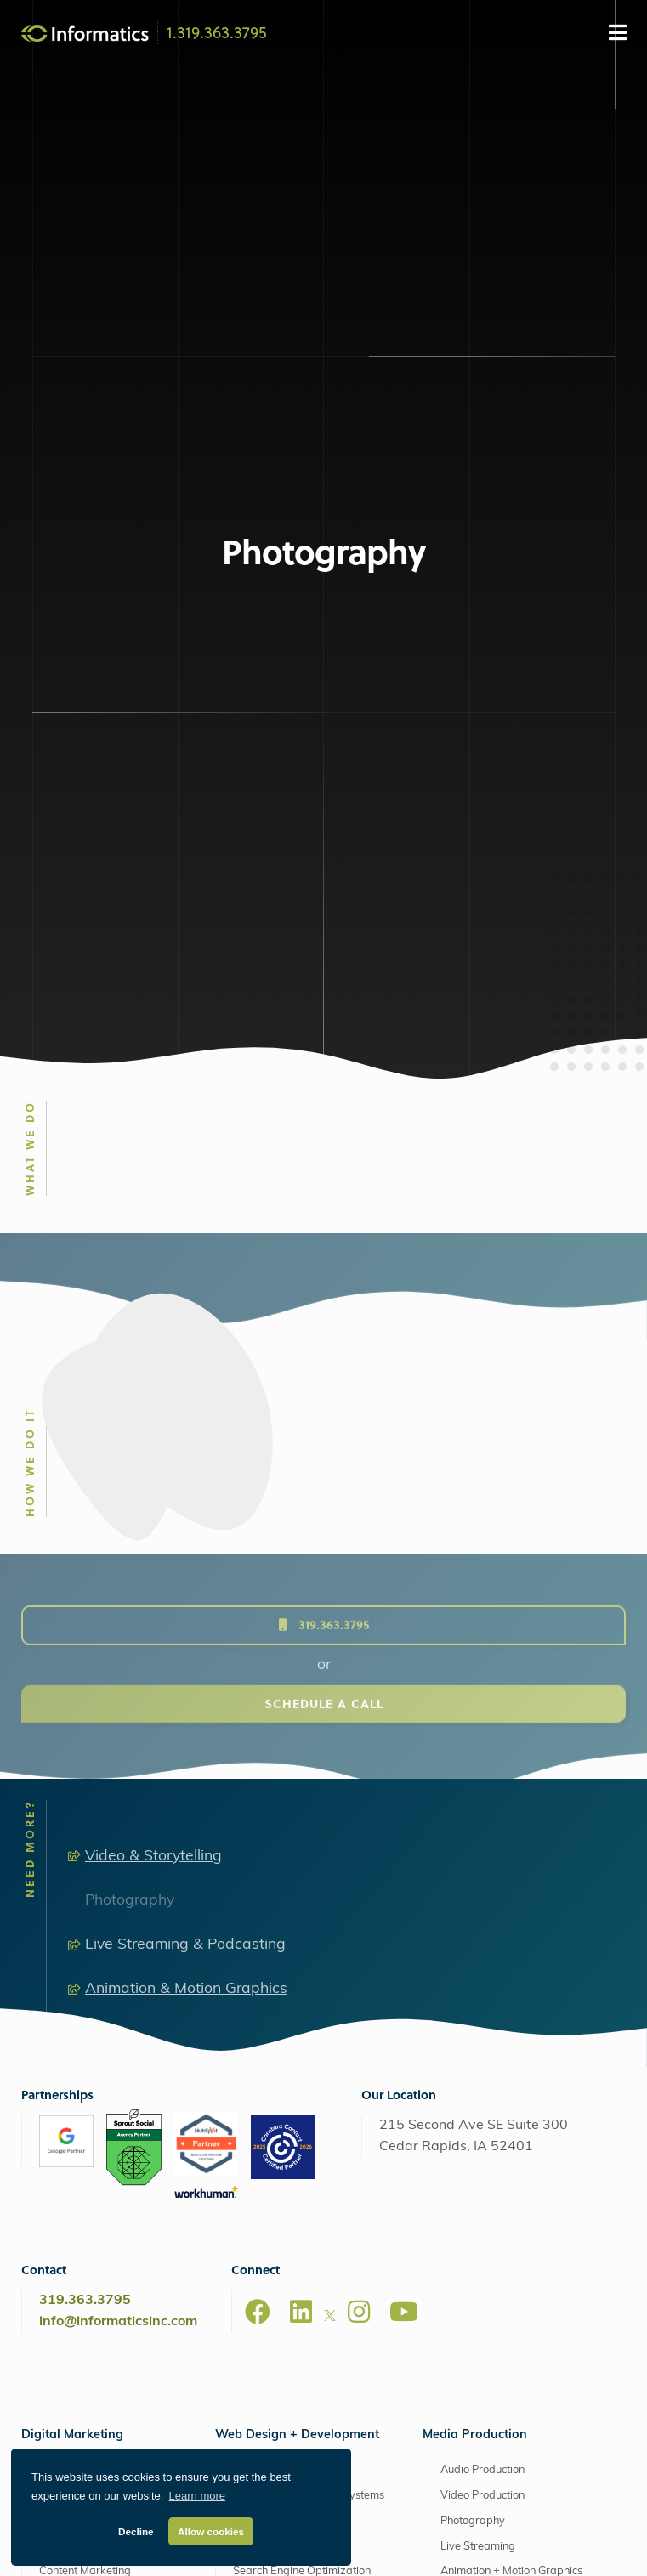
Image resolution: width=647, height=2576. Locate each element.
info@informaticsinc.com (118, 1837)
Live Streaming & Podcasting (185, 1460)
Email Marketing (80, 2112)
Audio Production (482, 1985)
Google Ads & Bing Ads (96, 2011)
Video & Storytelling (153, 1371)
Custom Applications (283, 2061)
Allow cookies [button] (211, 2531)
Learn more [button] (197, 2495)
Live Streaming (477, 2061)
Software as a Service (93, 2304)
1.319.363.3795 (217, 31)
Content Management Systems (308, 2011)
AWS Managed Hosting (275, 2244)
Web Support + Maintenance (295, 2329)
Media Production (475, 1950)
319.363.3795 (85, 1816)
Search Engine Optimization (108, 1985)
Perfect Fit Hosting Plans (284, 2304)
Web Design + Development (297, 1950)
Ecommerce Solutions (285, 2035)
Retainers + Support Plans (103, 2329)
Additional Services (86, 2163)
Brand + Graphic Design (99, 2278)
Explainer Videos (482, 2137)
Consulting (65, 2355)
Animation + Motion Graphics (511, 2086)
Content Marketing (85, 2086)
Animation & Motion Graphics (186, 1504)
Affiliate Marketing (85, 2061)
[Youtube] (404, 1827)
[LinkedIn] (301, 1827)
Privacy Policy (356, 2545)
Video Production (482, 2011)
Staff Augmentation (87, 2137)
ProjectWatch (438, 2545)
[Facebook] (257, 1827)
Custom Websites (276, 1985)
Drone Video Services (493, 2112)
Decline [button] (136, 2531)
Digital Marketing (72, 1950)
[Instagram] (358, 1827)
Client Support (520, 2545)
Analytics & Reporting (92, 2188)
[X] (330, 1834)
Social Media (71, 2035)
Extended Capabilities (85, 2244)
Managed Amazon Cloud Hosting (306, 2278)
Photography (129, 1415)
